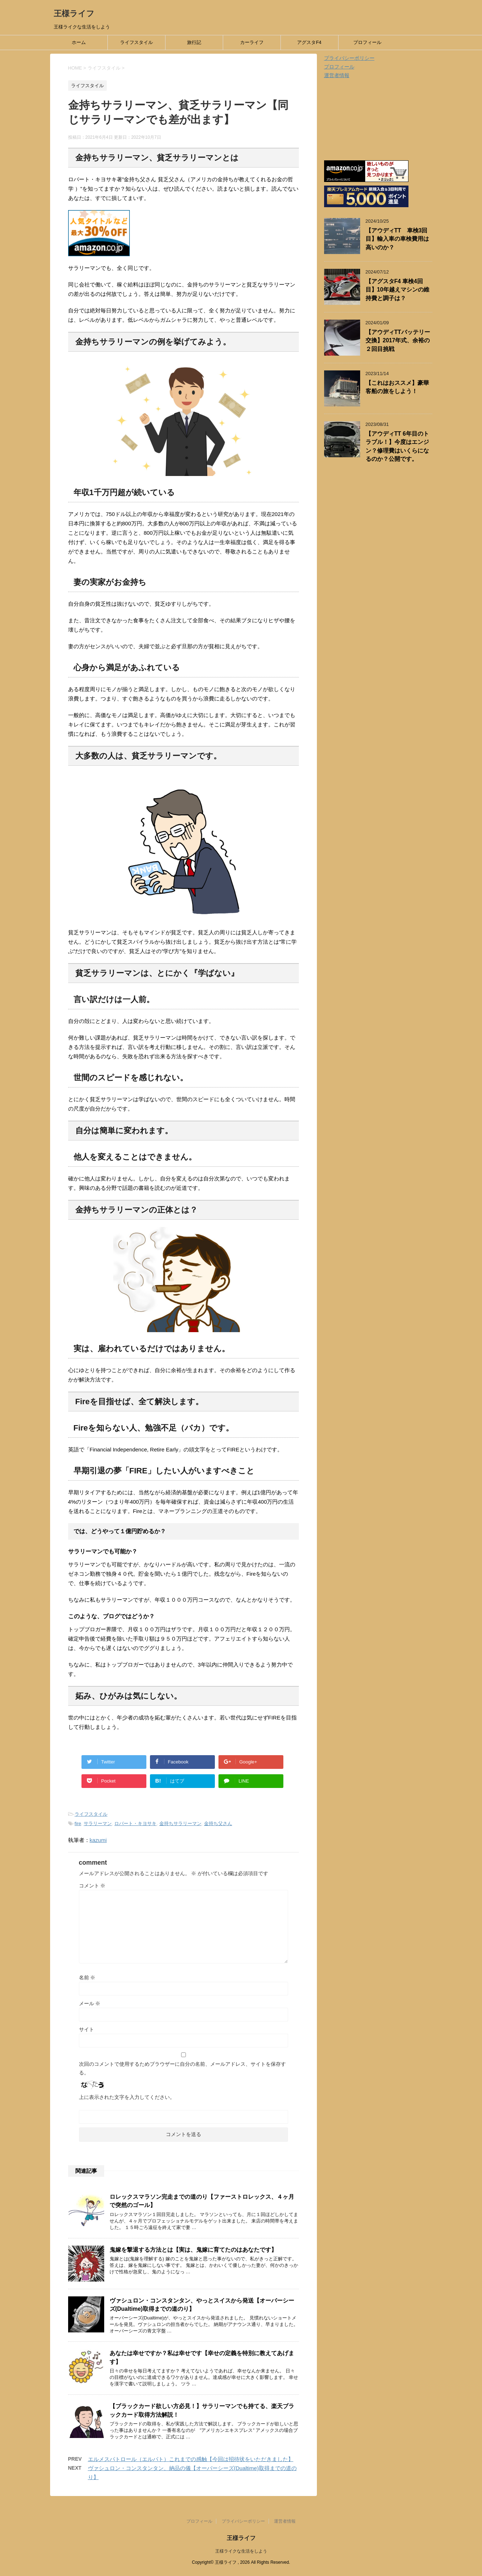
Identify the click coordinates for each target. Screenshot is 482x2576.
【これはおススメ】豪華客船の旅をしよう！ (397, 387)
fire (78, 1823)
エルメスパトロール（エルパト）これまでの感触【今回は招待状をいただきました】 (190, 2459)
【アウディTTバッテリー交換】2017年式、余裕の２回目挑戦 (398, 340)
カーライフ (252, 42)
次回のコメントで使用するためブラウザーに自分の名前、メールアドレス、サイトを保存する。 (182, 2068)
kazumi (98, 1840)
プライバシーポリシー (349, 58)
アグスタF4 (309, 42)
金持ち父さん (218, 1823)
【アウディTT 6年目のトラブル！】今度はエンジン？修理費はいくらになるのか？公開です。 (397, 446)
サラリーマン (98, 1823)
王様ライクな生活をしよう (241, 2551)
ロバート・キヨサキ (135, 1823)
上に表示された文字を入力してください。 (127, 2097)
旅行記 (194, 42)
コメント (92, 1885)
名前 (87, 1977)
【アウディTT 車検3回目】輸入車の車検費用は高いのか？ (397, 238)
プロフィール (367, 42)
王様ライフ (74, 13)
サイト (86, 2029)
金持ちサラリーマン (180, 1823)
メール (90, 2003)
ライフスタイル (136, 42)
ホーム (79, 42)
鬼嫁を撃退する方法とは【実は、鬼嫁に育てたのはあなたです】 (193, 2250)
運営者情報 (336, 75)
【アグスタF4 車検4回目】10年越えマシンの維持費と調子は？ (397, 289)
